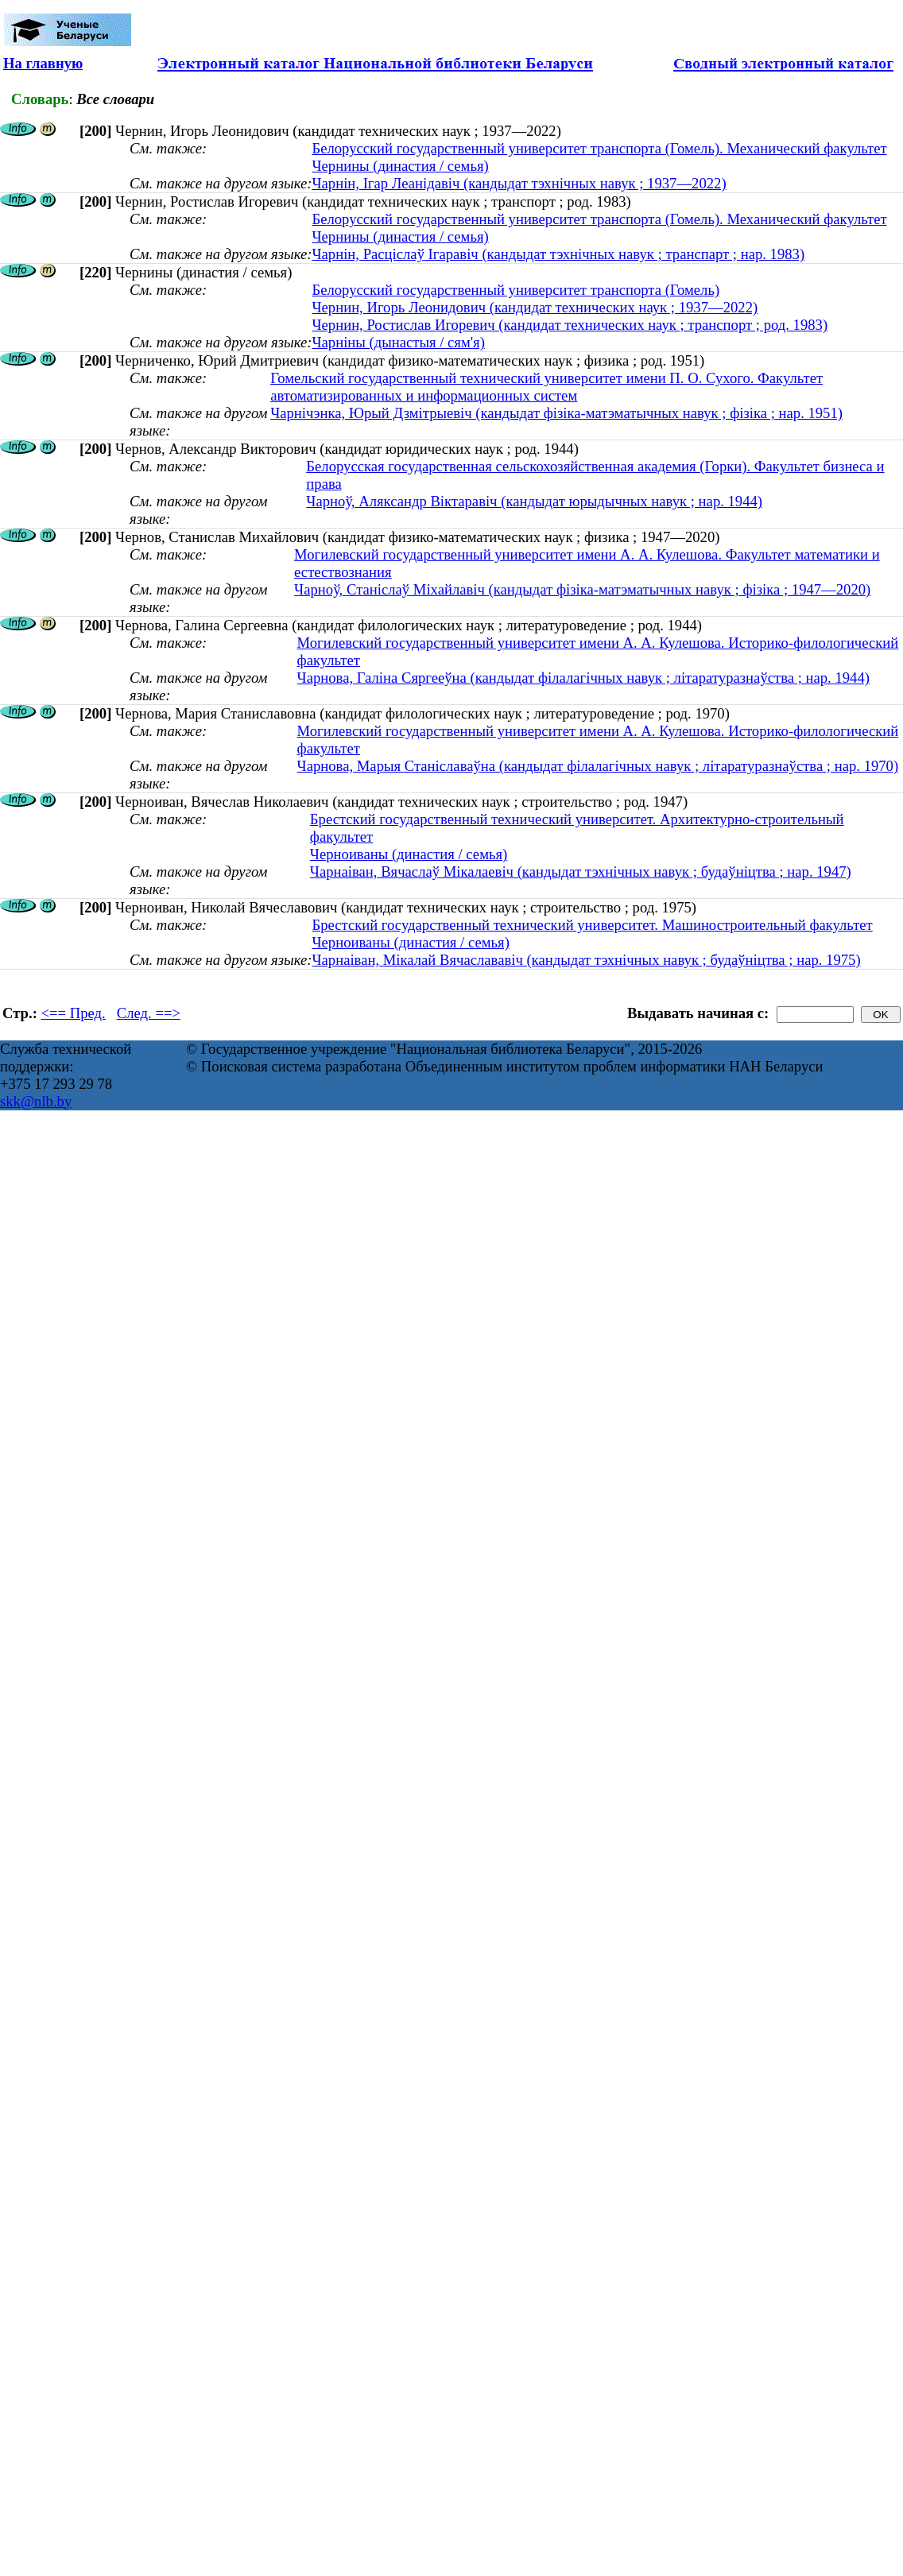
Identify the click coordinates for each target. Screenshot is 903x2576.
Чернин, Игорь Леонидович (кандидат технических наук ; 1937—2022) (535, 307)
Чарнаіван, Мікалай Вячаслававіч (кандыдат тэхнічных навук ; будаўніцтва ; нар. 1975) (586, 959)
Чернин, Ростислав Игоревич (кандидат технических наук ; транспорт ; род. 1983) (569, 324)
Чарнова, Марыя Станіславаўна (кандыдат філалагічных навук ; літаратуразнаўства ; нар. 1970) (598, 765)
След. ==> (148, 1013)
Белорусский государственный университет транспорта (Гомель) (515, 289)
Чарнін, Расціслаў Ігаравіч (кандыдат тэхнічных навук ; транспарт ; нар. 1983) (558, 254)
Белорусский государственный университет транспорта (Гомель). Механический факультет (599, 148)
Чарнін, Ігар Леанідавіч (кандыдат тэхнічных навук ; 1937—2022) (519, 183)
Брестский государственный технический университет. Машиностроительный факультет (592, 924)
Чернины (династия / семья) (400, 165)
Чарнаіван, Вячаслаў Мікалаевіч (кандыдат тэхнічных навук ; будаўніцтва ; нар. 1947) (580, 871)
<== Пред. (73, 1013)
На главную (43, 63)
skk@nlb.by (36, 1101)
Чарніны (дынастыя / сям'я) (398, 342)
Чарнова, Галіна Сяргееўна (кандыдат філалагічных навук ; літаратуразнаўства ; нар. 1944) (583, 677)
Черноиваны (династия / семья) (408, 854)
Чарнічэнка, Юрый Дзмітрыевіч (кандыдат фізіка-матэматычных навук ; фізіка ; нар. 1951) (556, 413)
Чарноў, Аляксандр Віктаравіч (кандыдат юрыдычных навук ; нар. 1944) (534, 501)
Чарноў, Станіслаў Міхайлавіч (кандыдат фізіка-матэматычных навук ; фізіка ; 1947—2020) (582, 589)
